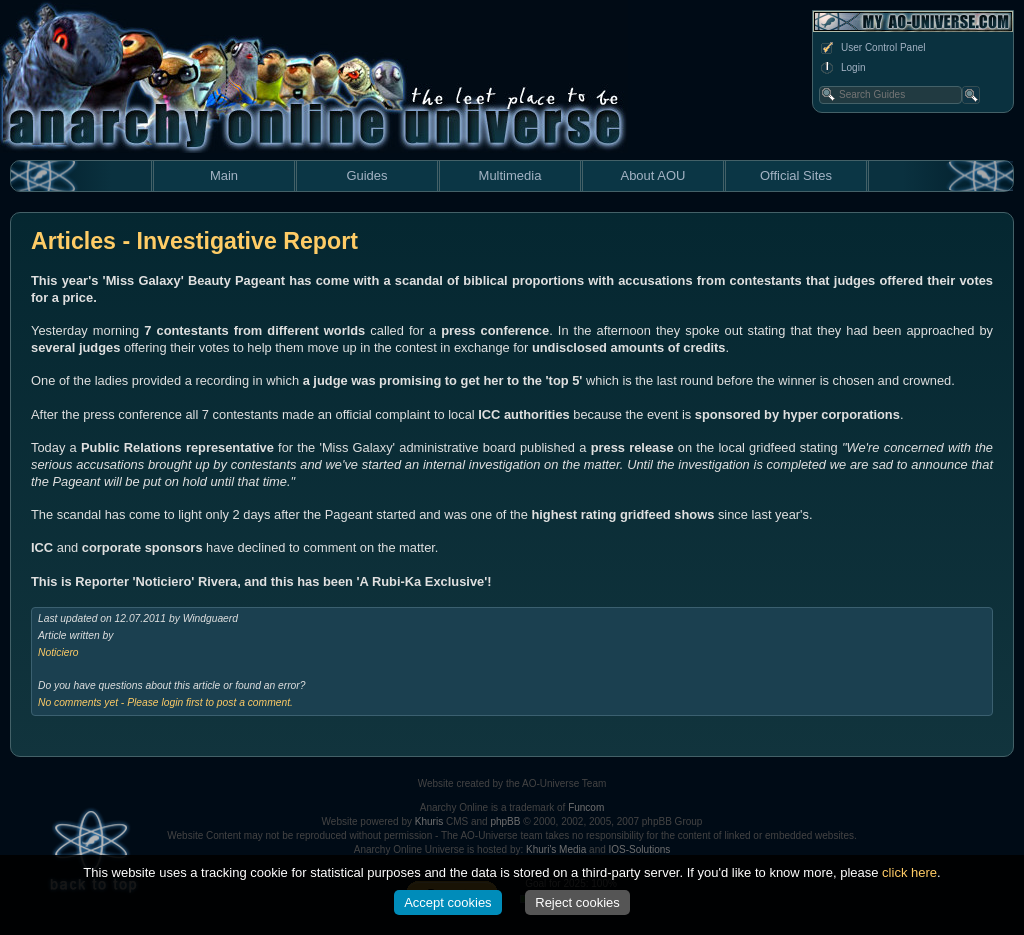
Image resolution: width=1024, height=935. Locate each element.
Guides (366, 175)
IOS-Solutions (640, 849)
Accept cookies (447, 902)
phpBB (505, 821)
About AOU (652, 175)
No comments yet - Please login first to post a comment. (165, 702)
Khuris (429, 821)
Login (842, 68)
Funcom (586, 807)
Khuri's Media (556, 849)
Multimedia (510, 175)
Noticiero (58, 652)
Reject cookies (577, 902)
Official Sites (796, 175)
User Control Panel (872, 48)
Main (224, 175)
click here (909, 872)
